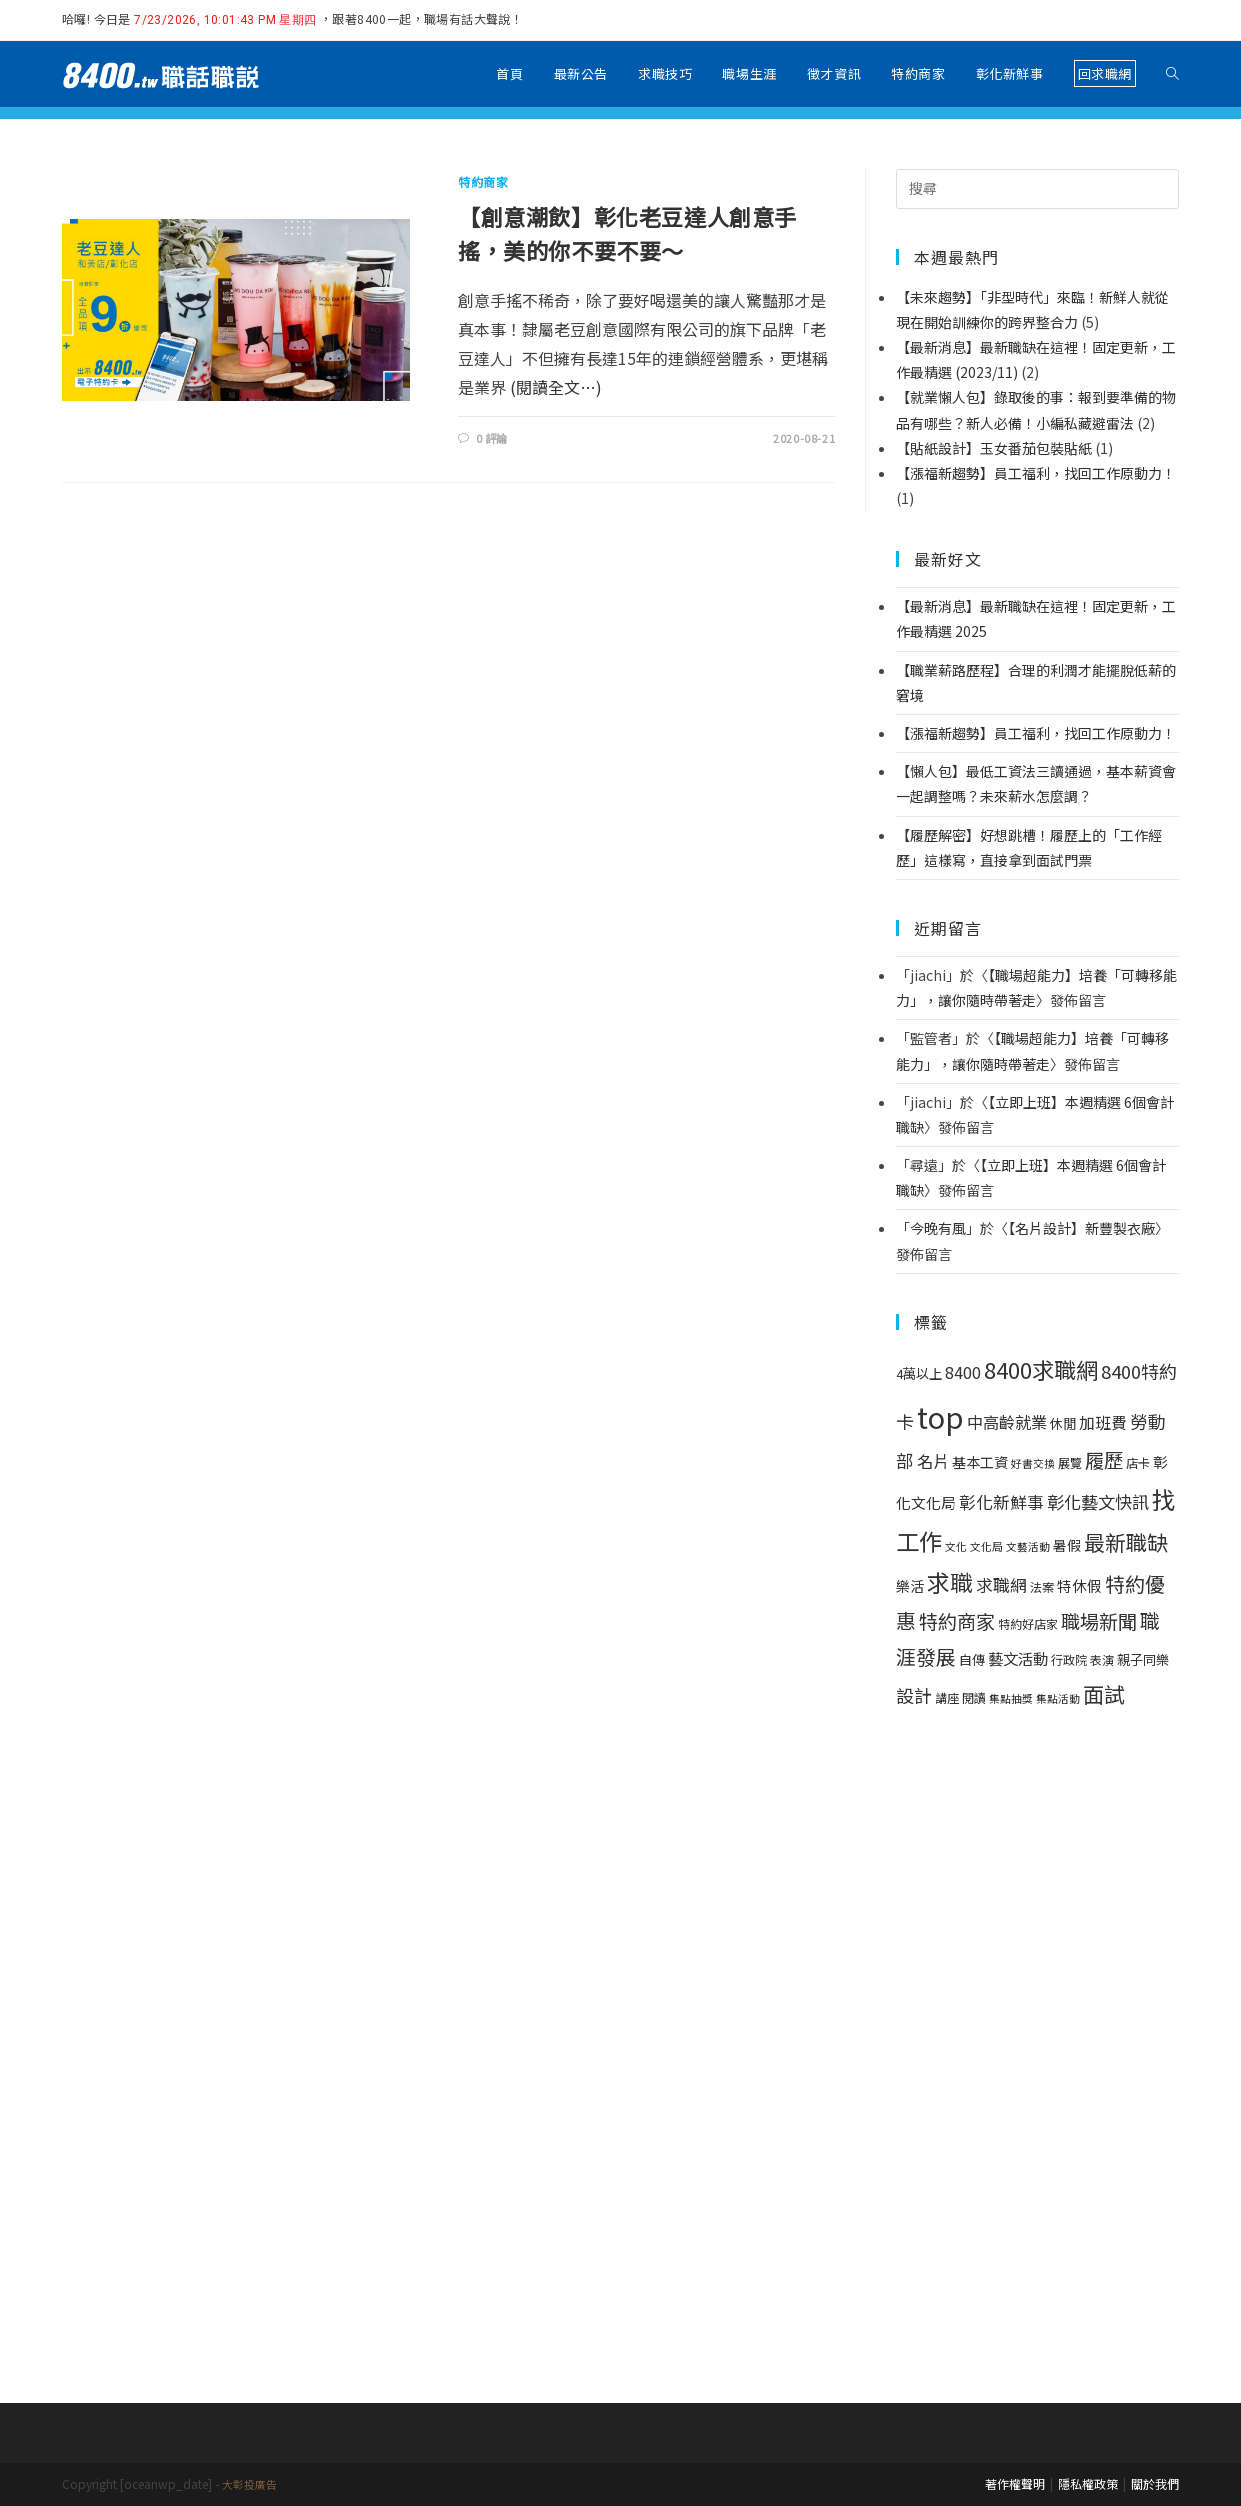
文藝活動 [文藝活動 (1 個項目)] (1028, 1546)
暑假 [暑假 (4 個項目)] (1067, 1545)
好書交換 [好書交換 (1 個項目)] (1033, 1463)
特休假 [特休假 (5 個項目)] (1079, 1585)
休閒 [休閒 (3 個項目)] (1063, 1423)
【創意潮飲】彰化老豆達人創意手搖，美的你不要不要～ (627, 233)
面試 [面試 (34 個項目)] (1104, 1693)
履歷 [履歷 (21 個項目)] (1104, 1459)
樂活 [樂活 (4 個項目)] (910, 1586)
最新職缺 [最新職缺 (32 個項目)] (1126, 1542)
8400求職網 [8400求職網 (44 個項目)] (1041, 1369)
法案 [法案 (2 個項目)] (1042, 1587)
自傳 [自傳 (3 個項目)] (972, 1659)
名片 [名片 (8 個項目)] (933, 1461)
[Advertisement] (1037, 2053)
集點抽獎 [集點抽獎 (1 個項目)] (1011, 1698)
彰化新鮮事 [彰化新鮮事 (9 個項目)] (1001, 1502)
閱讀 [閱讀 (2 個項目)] (974, 1698)
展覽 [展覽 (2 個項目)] (1070, 1463)
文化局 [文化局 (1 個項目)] (986, 1546)
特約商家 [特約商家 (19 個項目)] (957, 1621)
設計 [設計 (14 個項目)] (914, 1695)
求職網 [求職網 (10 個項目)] (1001, 1584)
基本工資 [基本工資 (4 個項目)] (980, 1462)
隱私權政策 (1088, 2483)
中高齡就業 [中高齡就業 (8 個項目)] (1007, 1422)
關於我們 (1155, 2483)
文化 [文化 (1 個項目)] (956, 1546)
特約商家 (483, 181)
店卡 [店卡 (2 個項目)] (1138, 1463)
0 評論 (492, 438)
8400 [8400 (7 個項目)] (963, 1372)
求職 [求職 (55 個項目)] (950, 1582)
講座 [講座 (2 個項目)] (947, 1698)
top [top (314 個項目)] (940, 1416)
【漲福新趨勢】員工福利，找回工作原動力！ (1036, 733)
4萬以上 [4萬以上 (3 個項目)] (919, 1373)
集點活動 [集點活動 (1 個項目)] (1058, 1698)
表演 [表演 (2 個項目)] (1102, 1660)
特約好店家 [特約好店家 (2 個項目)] (1028, 1624)
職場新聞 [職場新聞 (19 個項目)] (1099, 1621)
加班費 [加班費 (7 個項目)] (1103, 1422)
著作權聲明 (1015, 2483)
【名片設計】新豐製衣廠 (1081, 1228)
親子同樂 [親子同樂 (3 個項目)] (1143, 1659)
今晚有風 (938, 1228)
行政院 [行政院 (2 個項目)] (1069, 1660)
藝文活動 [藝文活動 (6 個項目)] (1018, 1658)
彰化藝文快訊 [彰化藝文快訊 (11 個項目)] (1098, 1501)
